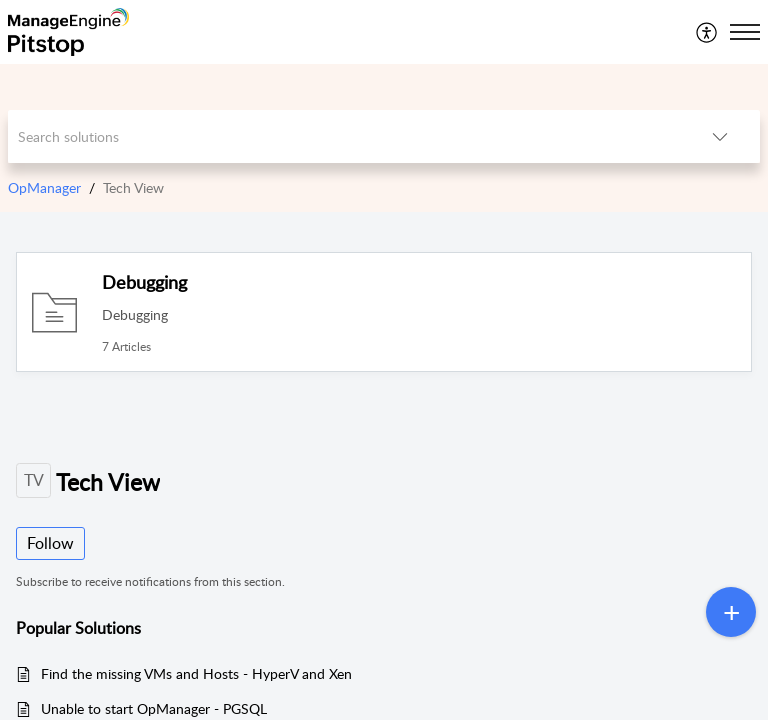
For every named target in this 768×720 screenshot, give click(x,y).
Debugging (144, 282)
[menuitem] (707, 32)
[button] (707, 32)
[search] (344, 136)
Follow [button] (50, 543)
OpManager (44, 187)
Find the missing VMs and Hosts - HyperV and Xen (196, 673)
